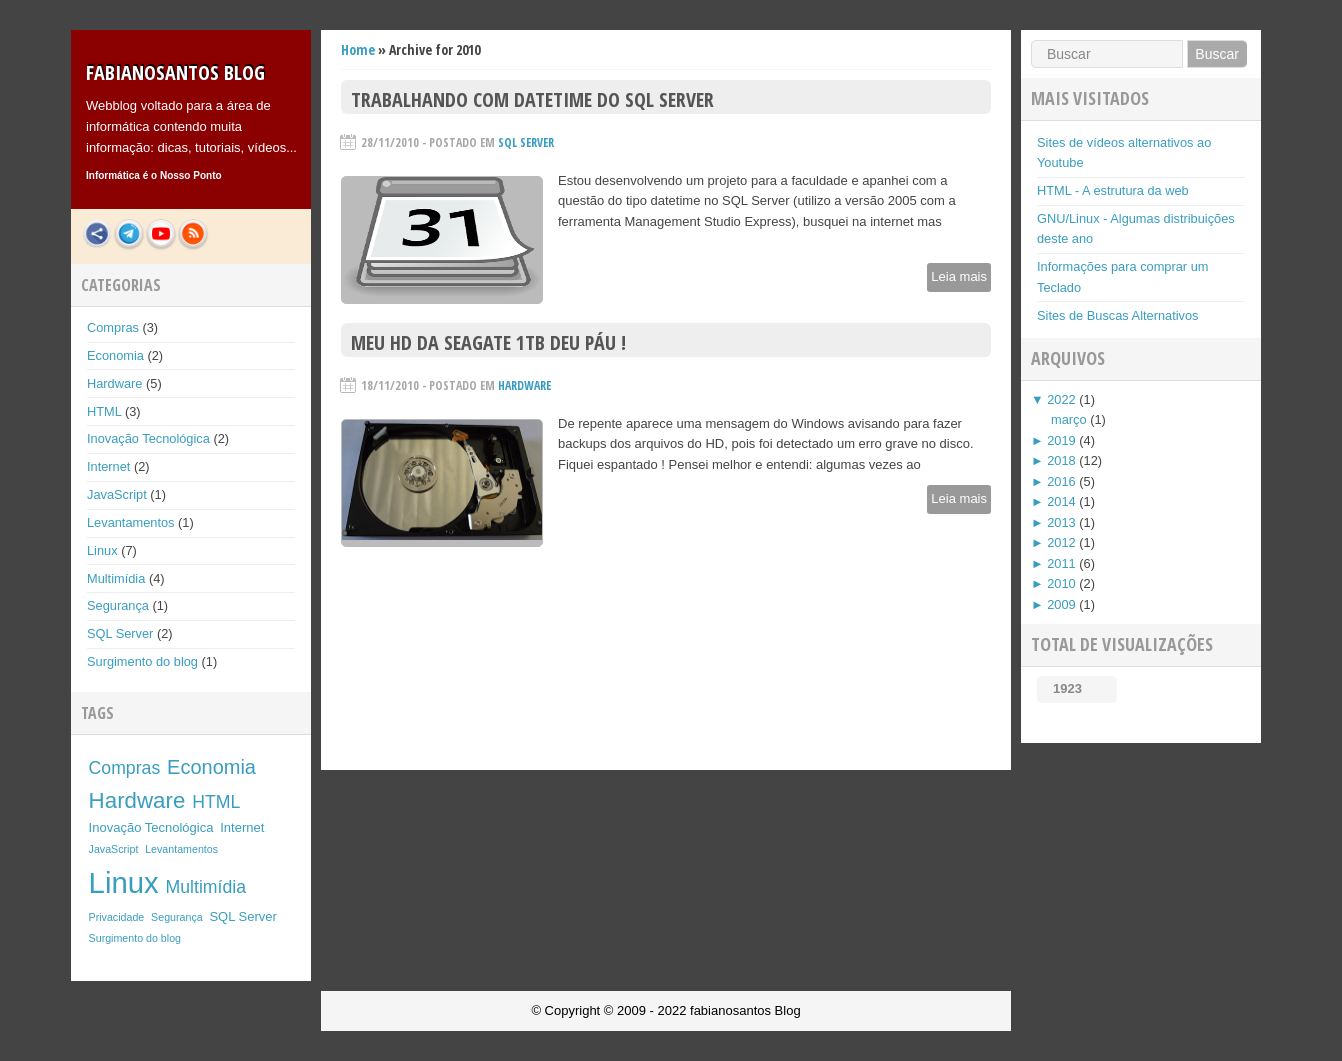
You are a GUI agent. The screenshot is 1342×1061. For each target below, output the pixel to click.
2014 (1061, 501)
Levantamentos (131, 522)
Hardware (114, 383)
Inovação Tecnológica (148, 438)
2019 (1061, 440)
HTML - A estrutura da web (1113, 190)
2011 (1061, 563)
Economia (115, 355)
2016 (1061, 481)
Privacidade (117, 917)
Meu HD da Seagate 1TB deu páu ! (488, 342)
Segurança (118, 605)
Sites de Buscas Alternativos (1117, 315)
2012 (1061, 542)
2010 (1061, 583)
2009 (1061, 604)
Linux (102, 550)
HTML (104, 411)
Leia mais (959, 276)
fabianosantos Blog (175, 72)
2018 (1061, 460)
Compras (113, 327)
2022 (1061, 399)
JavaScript (117, 494)
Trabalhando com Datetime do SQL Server (532, 99)
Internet (108, 466)
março (1069, 419)
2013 (1061, 522)
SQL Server (120, 633)
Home (358, 49)
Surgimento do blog (142, 661)
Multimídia (116, 578)
